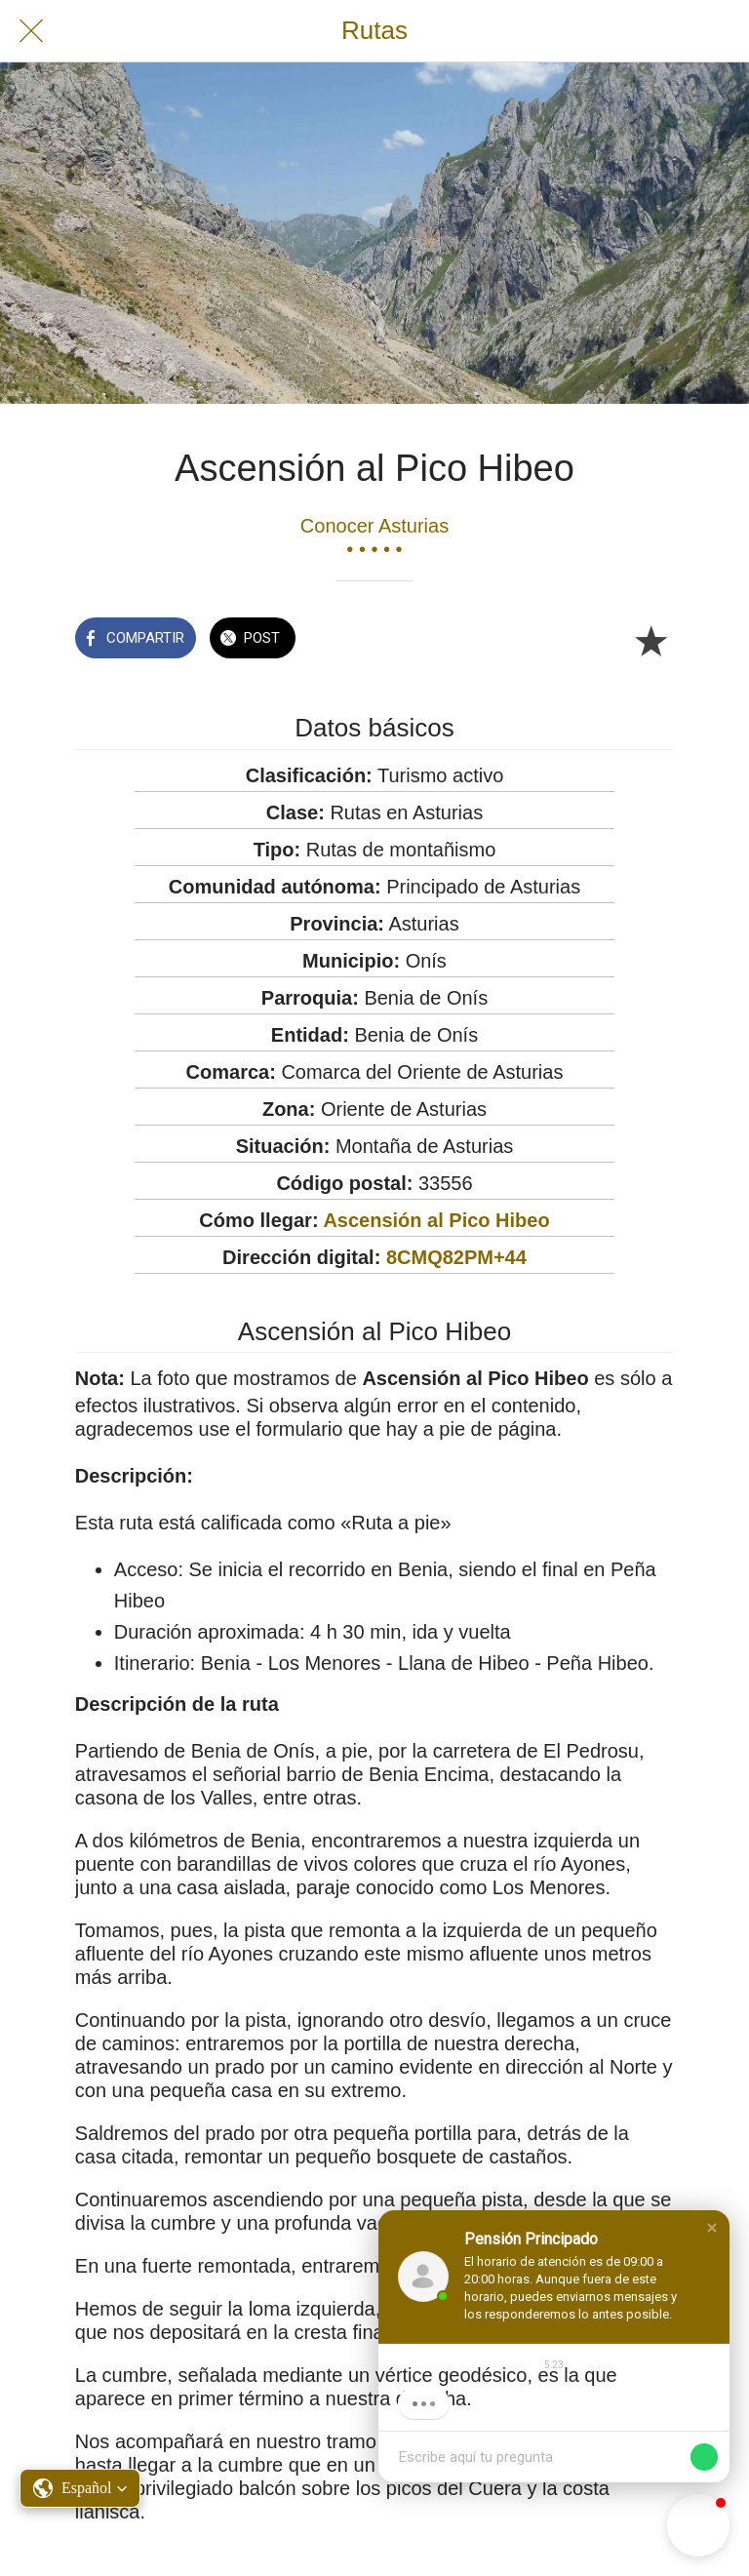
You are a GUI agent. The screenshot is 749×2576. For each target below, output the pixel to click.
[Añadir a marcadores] (650, 639)
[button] (712, 2228)
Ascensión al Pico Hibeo (436, 1220)
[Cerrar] (31, 31)
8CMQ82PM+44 (456, 1257)
